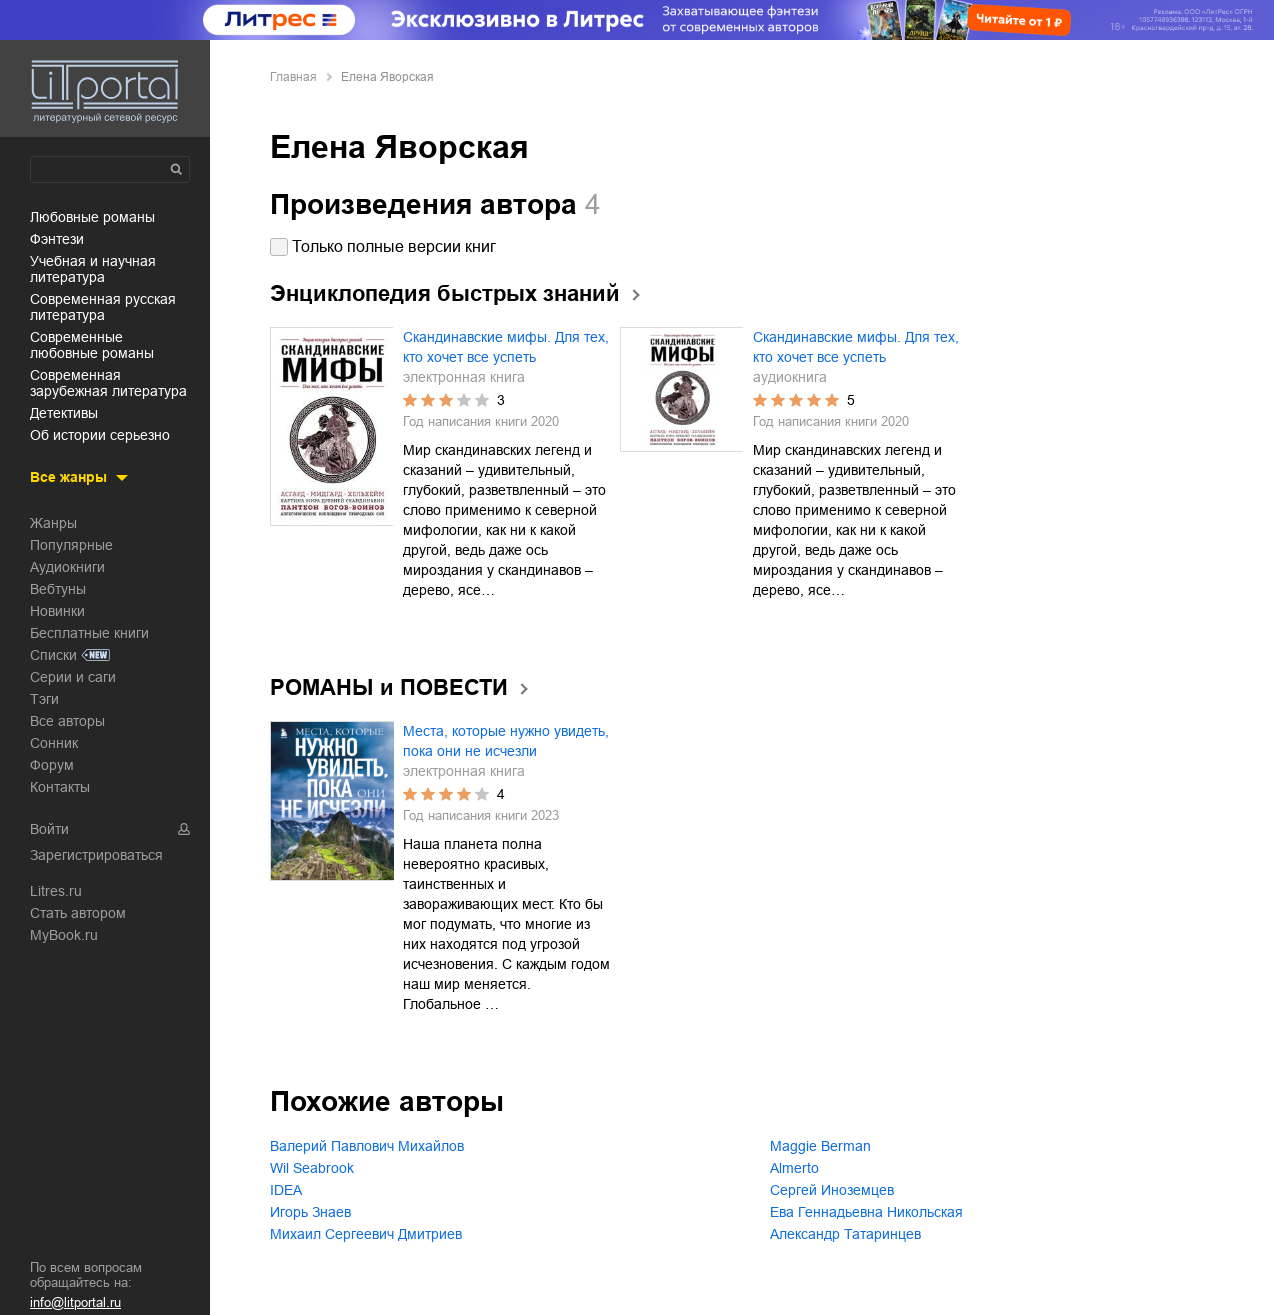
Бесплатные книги (89, 633)
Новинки (57, 611)
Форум (52, 765)
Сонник (54, 743)
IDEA (286, 1190)
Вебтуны (58, 589)
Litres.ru (56, 891)
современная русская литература (103, 307)
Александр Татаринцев (845, 1234)
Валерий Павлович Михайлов (367, 1146)
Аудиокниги (67, 567)
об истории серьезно (100, 435)
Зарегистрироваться (96, 855)
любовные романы (92, 217)
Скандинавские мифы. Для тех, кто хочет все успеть (506, 347)
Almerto (794, 1168)
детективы (64, 413)
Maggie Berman (820, 1146)
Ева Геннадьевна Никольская (866, 1212)
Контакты (60, 787)
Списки (53, 655)
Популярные (71, 545)
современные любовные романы (92, 345)
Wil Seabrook (312, 1168)
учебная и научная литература (93, 269)
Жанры (53, 523)
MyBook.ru (64, 935)
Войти (49, 829)
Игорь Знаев (310, 1212)
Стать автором (78, 913)
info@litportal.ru (75, 1302)
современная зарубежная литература (108, 383)
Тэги (44, 699)
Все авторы (67, 721)
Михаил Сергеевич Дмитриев (366, 1234)
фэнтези (57, 239)
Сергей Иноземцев (832, 1190)
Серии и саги (73, 677)
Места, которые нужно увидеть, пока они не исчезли (506, 741)
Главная (293, 77)
